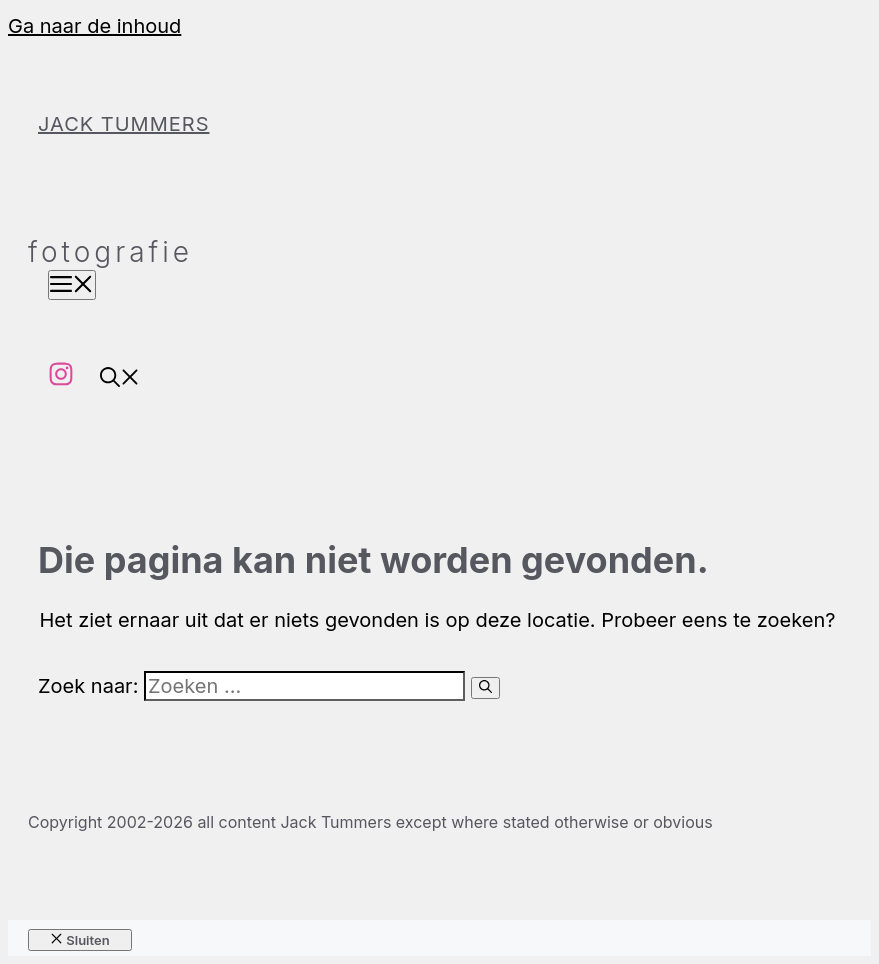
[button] (120, 380)
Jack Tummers (123, 124)
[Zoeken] (485, 688)
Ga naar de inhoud (94, 26)
